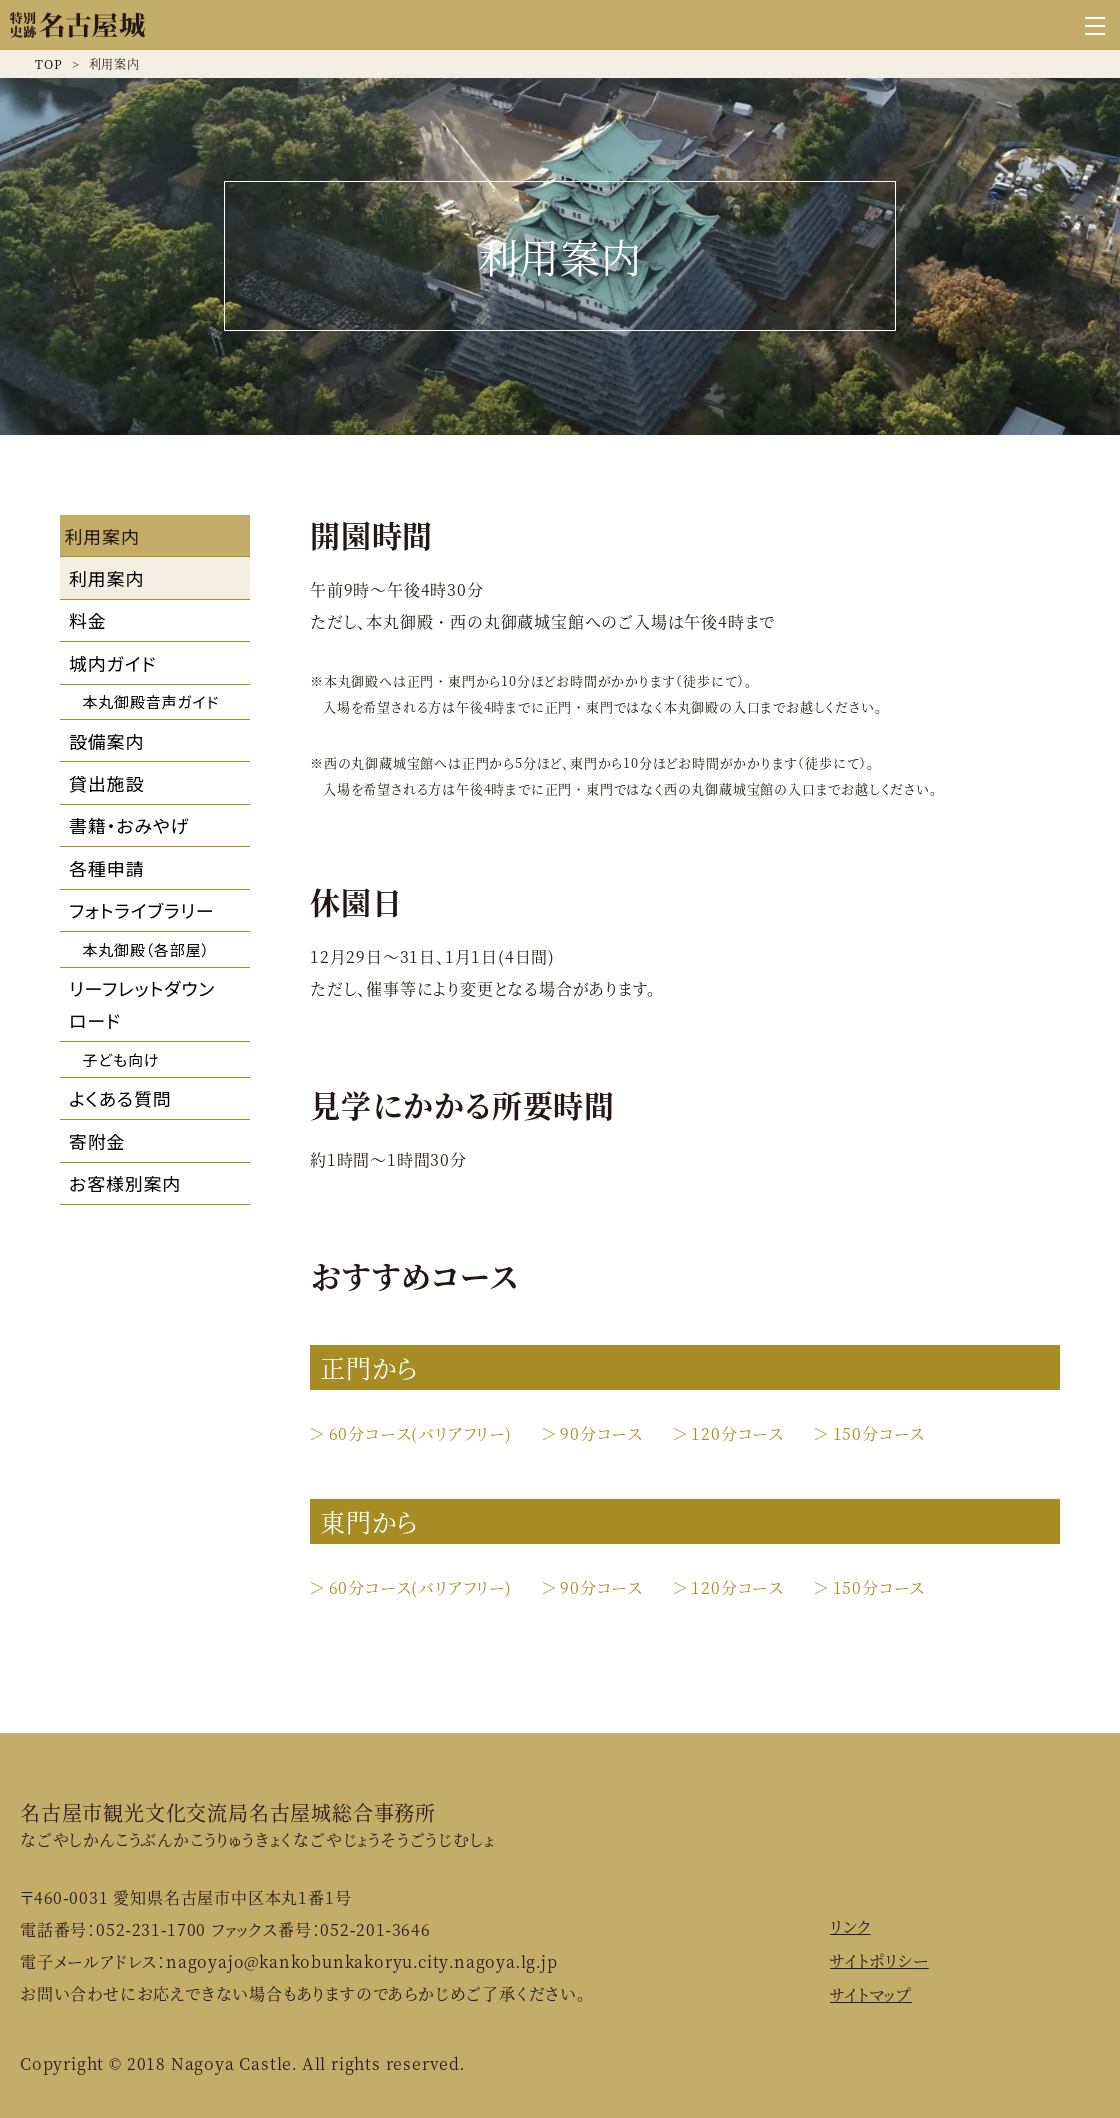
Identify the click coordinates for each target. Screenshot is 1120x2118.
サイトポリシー (879, 1960)
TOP (48, 63)
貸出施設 (106, 783)
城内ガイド (112, 663)
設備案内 (106, 741)
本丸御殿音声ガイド (151, 701)
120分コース (737, 1433)
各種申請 (106, 868)
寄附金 (97, 1141)
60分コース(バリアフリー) (420, 1433)
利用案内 (106, 578)
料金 (88, 620)
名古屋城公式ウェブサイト (77, 25)
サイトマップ (871, 1994)
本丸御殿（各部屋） (146, 949)
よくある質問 (120, 1098)
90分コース (601, 1433)
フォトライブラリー (141, 910)
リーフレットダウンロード (142, 1004)
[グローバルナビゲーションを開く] (1095, 25)
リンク (850, 1926)
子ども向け (121, 1059)
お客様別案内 (125, 1183)
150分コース (879, 1433)
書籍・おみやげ (129, 825)
